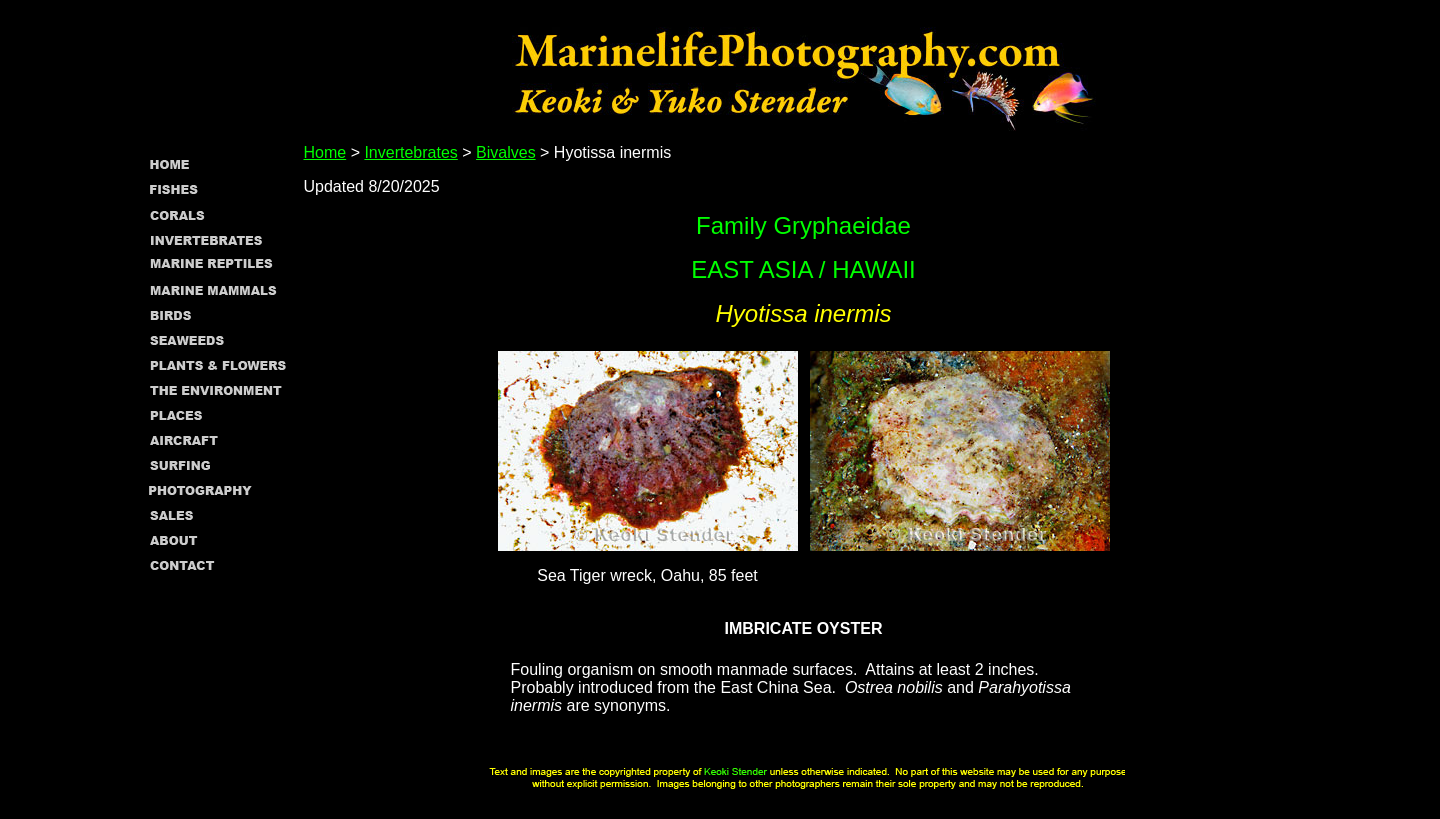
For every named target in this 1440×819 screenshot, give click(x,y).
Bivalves (506, 152)
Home (325, 152)
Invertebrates (410, 152)
